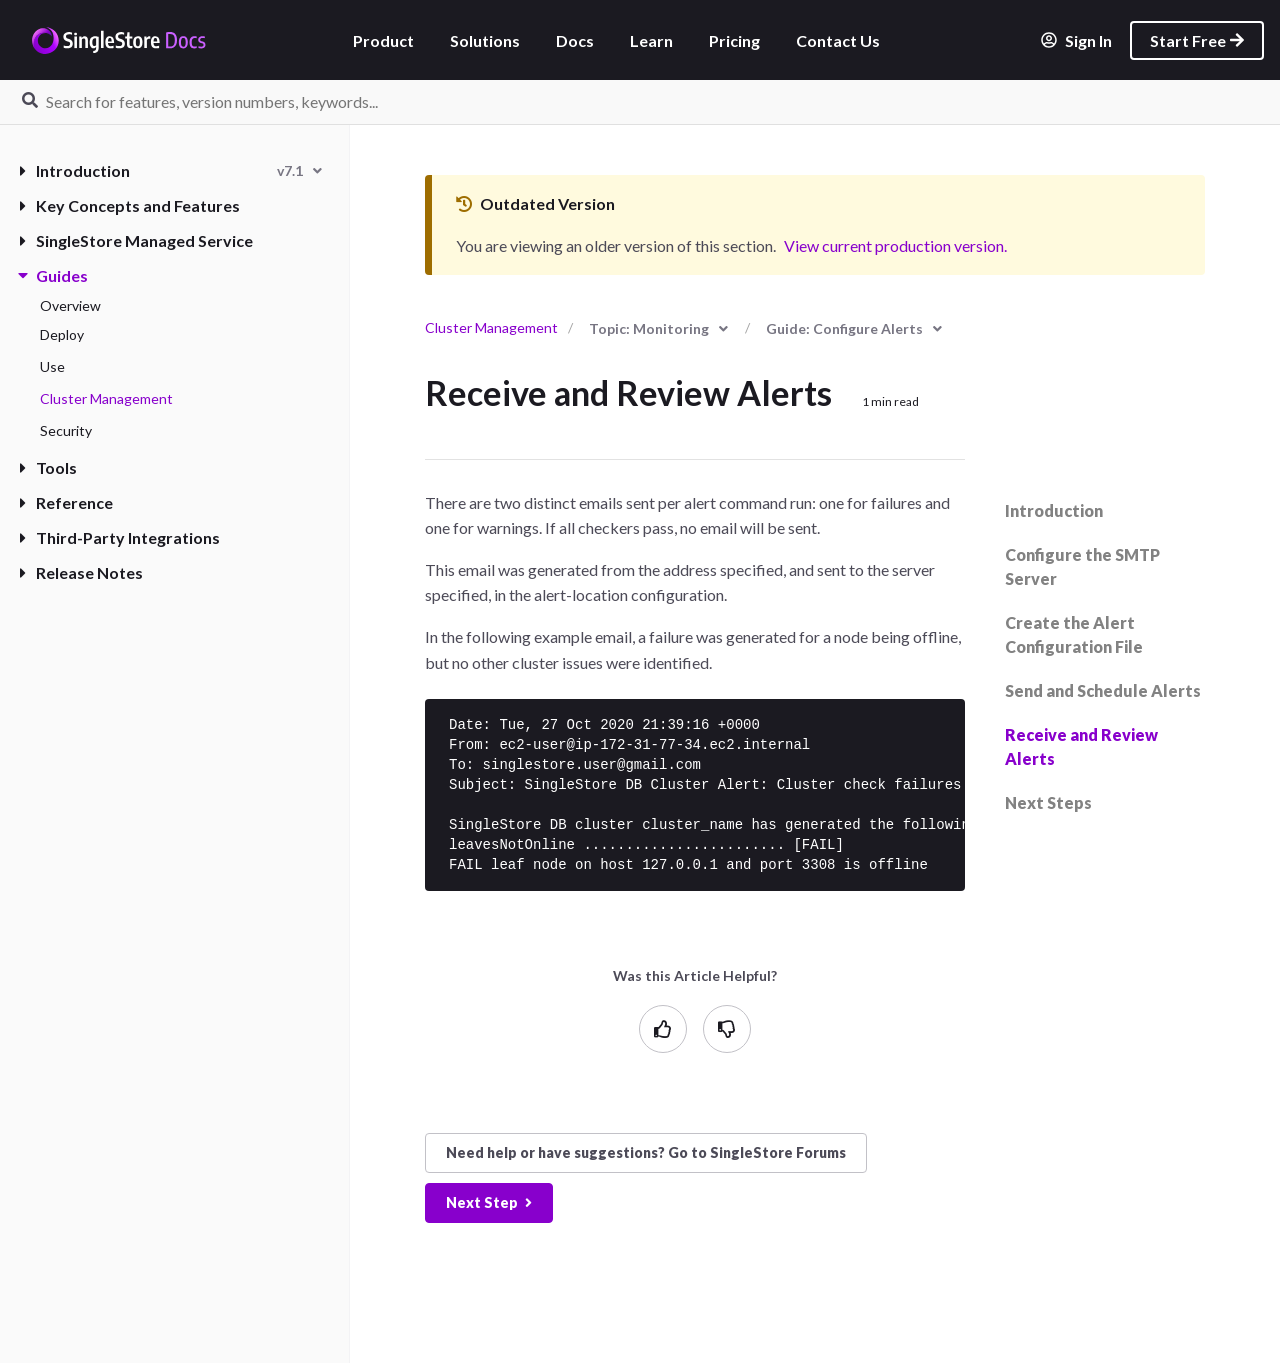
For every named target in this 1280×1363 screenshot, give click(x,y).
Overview (70, 305)
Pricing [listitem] (734, 40)
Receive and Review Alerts (1081, 746)
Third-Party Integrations (120, 537)
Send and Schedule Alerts (1103, 690)
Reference (66, 502)
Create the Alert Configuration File (1074, 634)
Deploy (62, 334)
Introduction (75, 170)
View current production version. (895, 245)
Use (52, 366)
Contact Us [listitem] (838, 40)
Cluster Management (106, 398)
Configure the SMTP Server (1082, 566)
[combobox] (299, 170)
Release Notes (81, 572)
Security (66, 430)
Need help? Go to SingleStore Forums (646, 1152)
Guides (54, 275)
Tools (48, 467)
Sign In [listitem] (1076, 40)
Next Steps (1048, 802)
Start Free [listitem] (1197, 40)
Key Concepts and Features (130, 205)
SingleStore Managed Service (136, 240)
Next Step (489, 1202)
